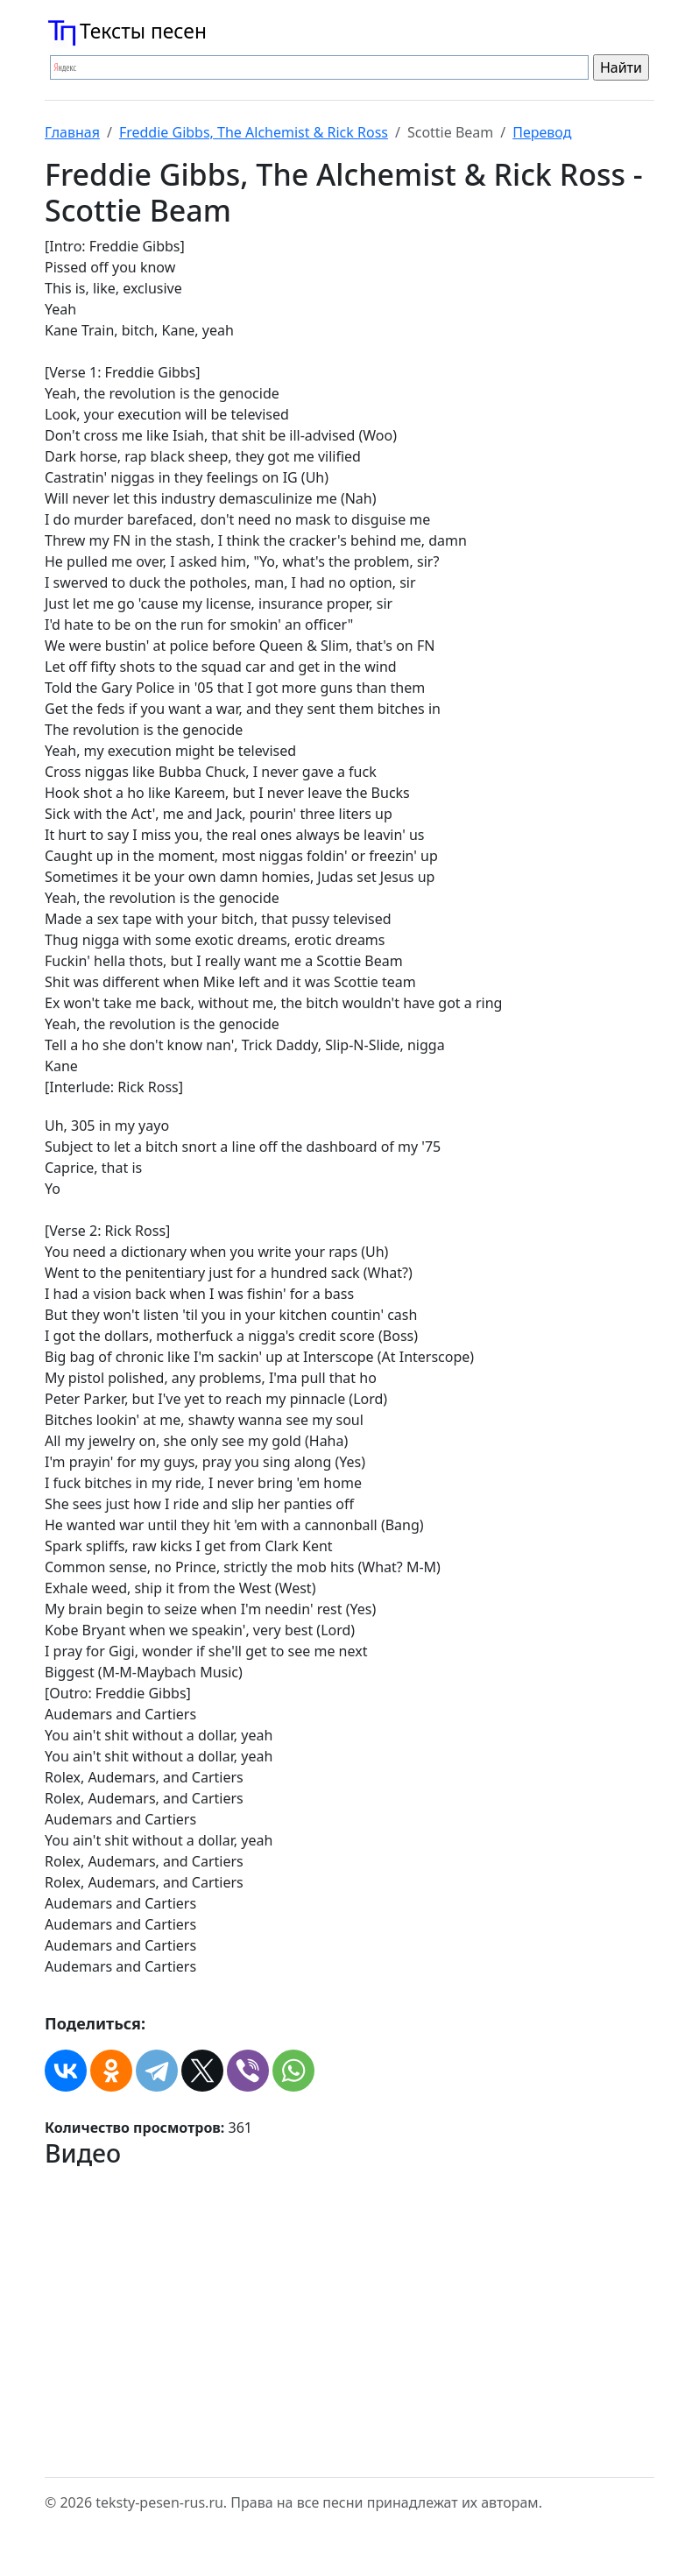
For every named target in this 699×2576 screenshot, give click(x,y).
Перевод (541, 132)
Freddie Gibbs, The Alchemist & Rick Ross (253, 132)
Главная (72, 132)
